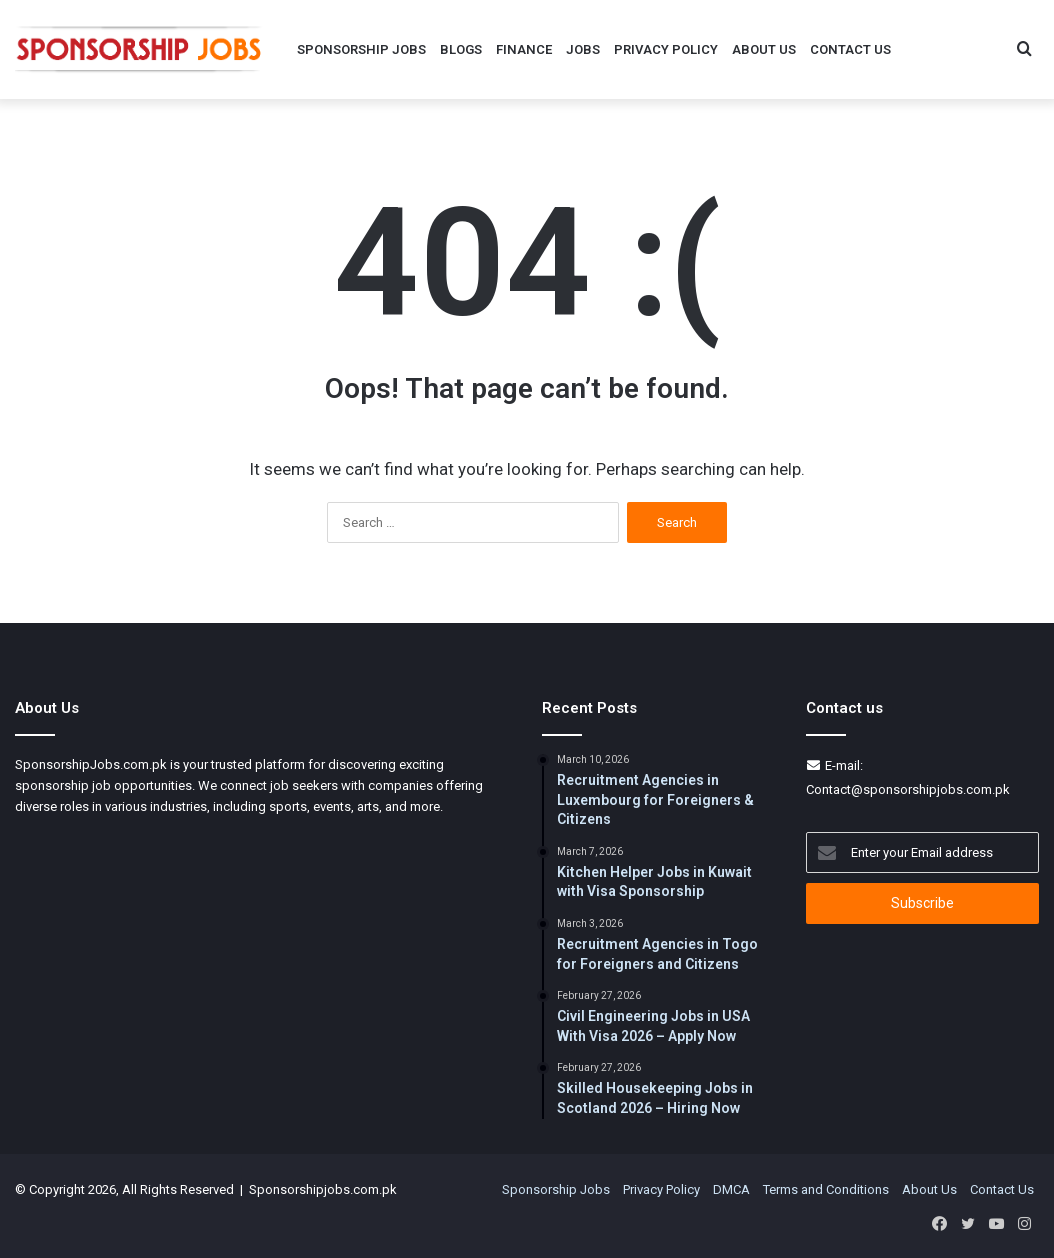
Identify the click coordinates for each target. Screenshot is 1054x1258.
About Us (764, 49)
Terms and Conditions (826, 1189)
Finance (524, 49)
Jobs (583, 49)
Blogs (461, 49)
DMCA (731, 1189)
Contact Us (850, 49)
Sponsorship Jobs (361, 49)
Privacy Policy (666, 49)
